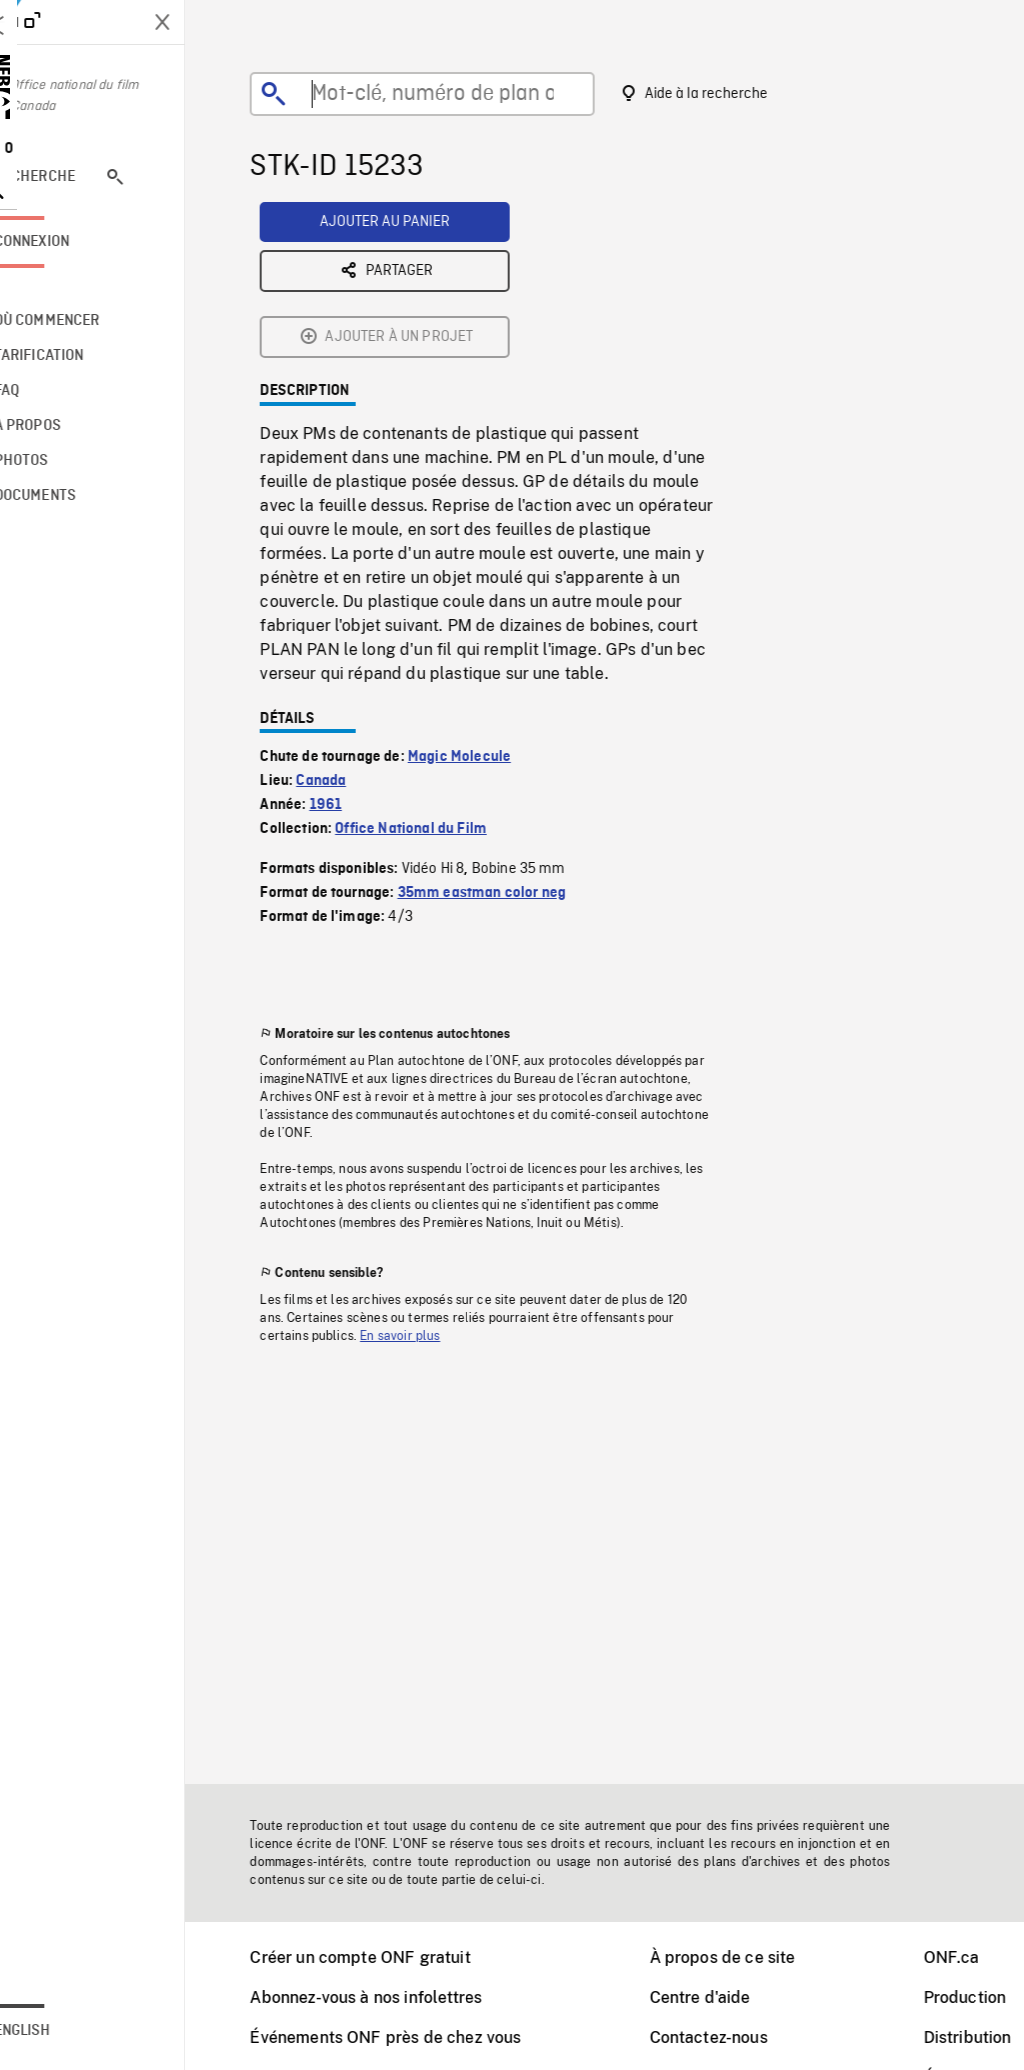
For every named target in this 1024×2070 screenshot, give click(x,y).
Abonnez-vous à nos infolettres (391, 1997)
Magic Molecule (484, 601)
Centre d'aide (725, 1997)
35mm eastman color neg (507, 737)
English (73, 2031)
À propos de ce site (748, 1957)
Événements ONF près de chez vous (410, 2037)
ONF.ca (977, 1957)
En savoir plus (425, 1180)
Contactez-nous (734, 2037)
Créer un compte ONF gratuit (385, 1957)
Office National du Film (436, 673)
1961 (351, 649)
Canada (346, 625)
